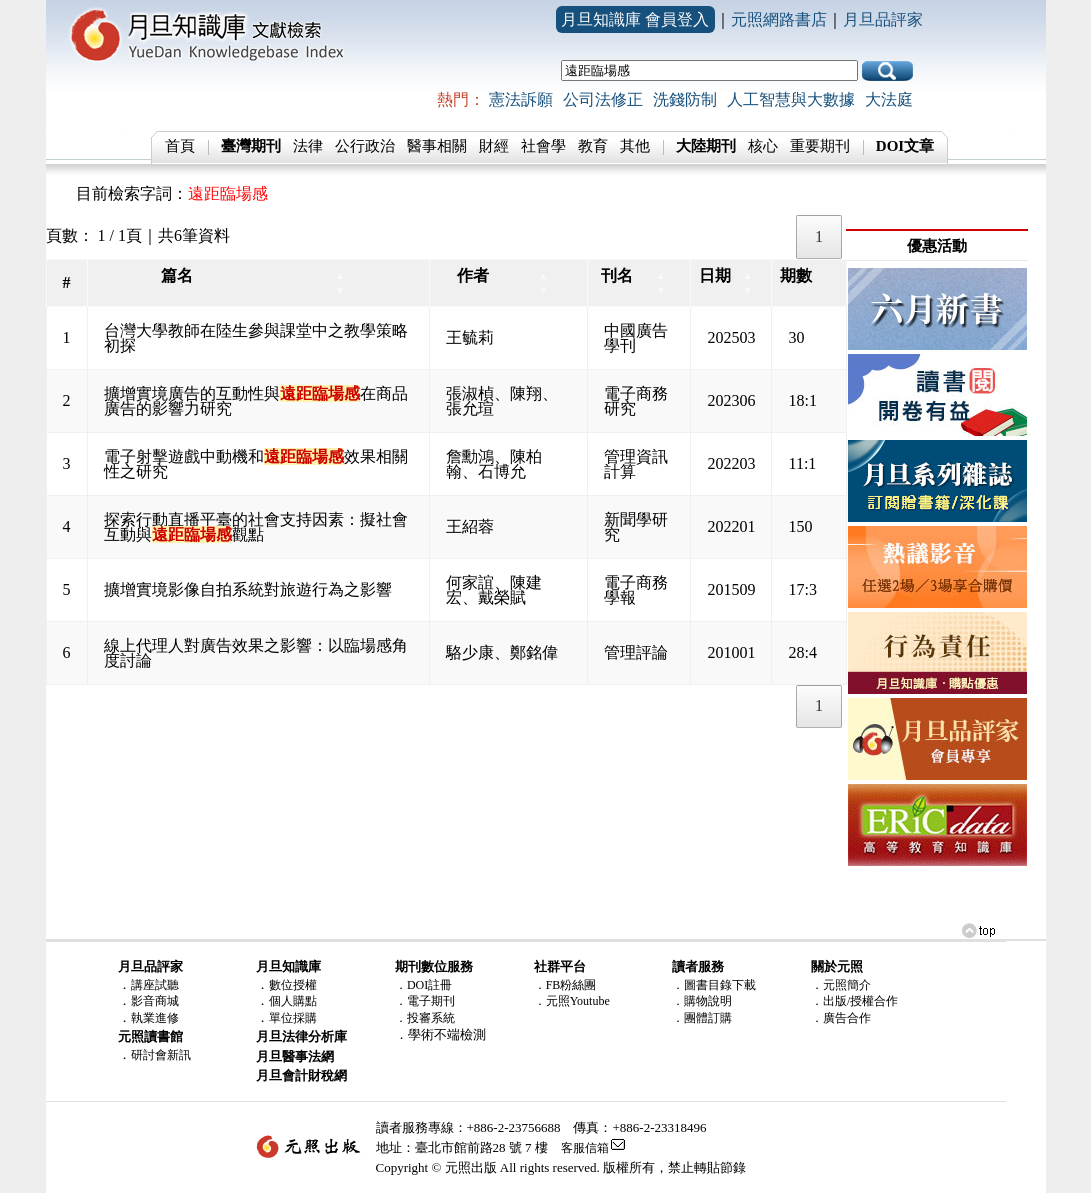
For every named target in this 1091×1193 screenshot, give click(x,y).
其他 (635, 146)
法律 (308, 146)
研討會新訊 (161, 1055)
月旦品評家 (883, 19)
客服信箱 (585, 1148)
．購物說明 (702, 1001)
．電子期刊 (425, 1001)
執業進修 (155, 1018)
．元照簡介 (841, 985)
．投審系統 (425, 1018)
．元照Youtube (572, 1001)
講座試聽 (155, 985)
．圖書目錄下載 (714, 985)
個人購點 (293, 1001)
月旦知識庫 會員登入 (635, 19)
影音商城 (155, 1001)
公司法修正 (603, 99)
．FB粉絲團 (565, 985)
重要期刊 (820, 146)
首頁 (180, 146)
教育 (593, 146)
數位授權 (293, 985)
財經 (494, 146)
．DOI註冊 (423, 985)
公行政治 (365, 146)
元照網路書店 (779, 19)
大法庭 (889, 99)
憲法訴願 (521, 99)
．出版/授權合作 (854, 1001)
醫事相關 (437, 146)
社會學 (543, 146)
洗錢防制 (685, 99)
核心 (763, 146)
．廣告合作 (841, 1018)
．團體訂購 (702, 1018)
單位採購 (293, 1018)
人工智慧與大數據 (791, 99)
